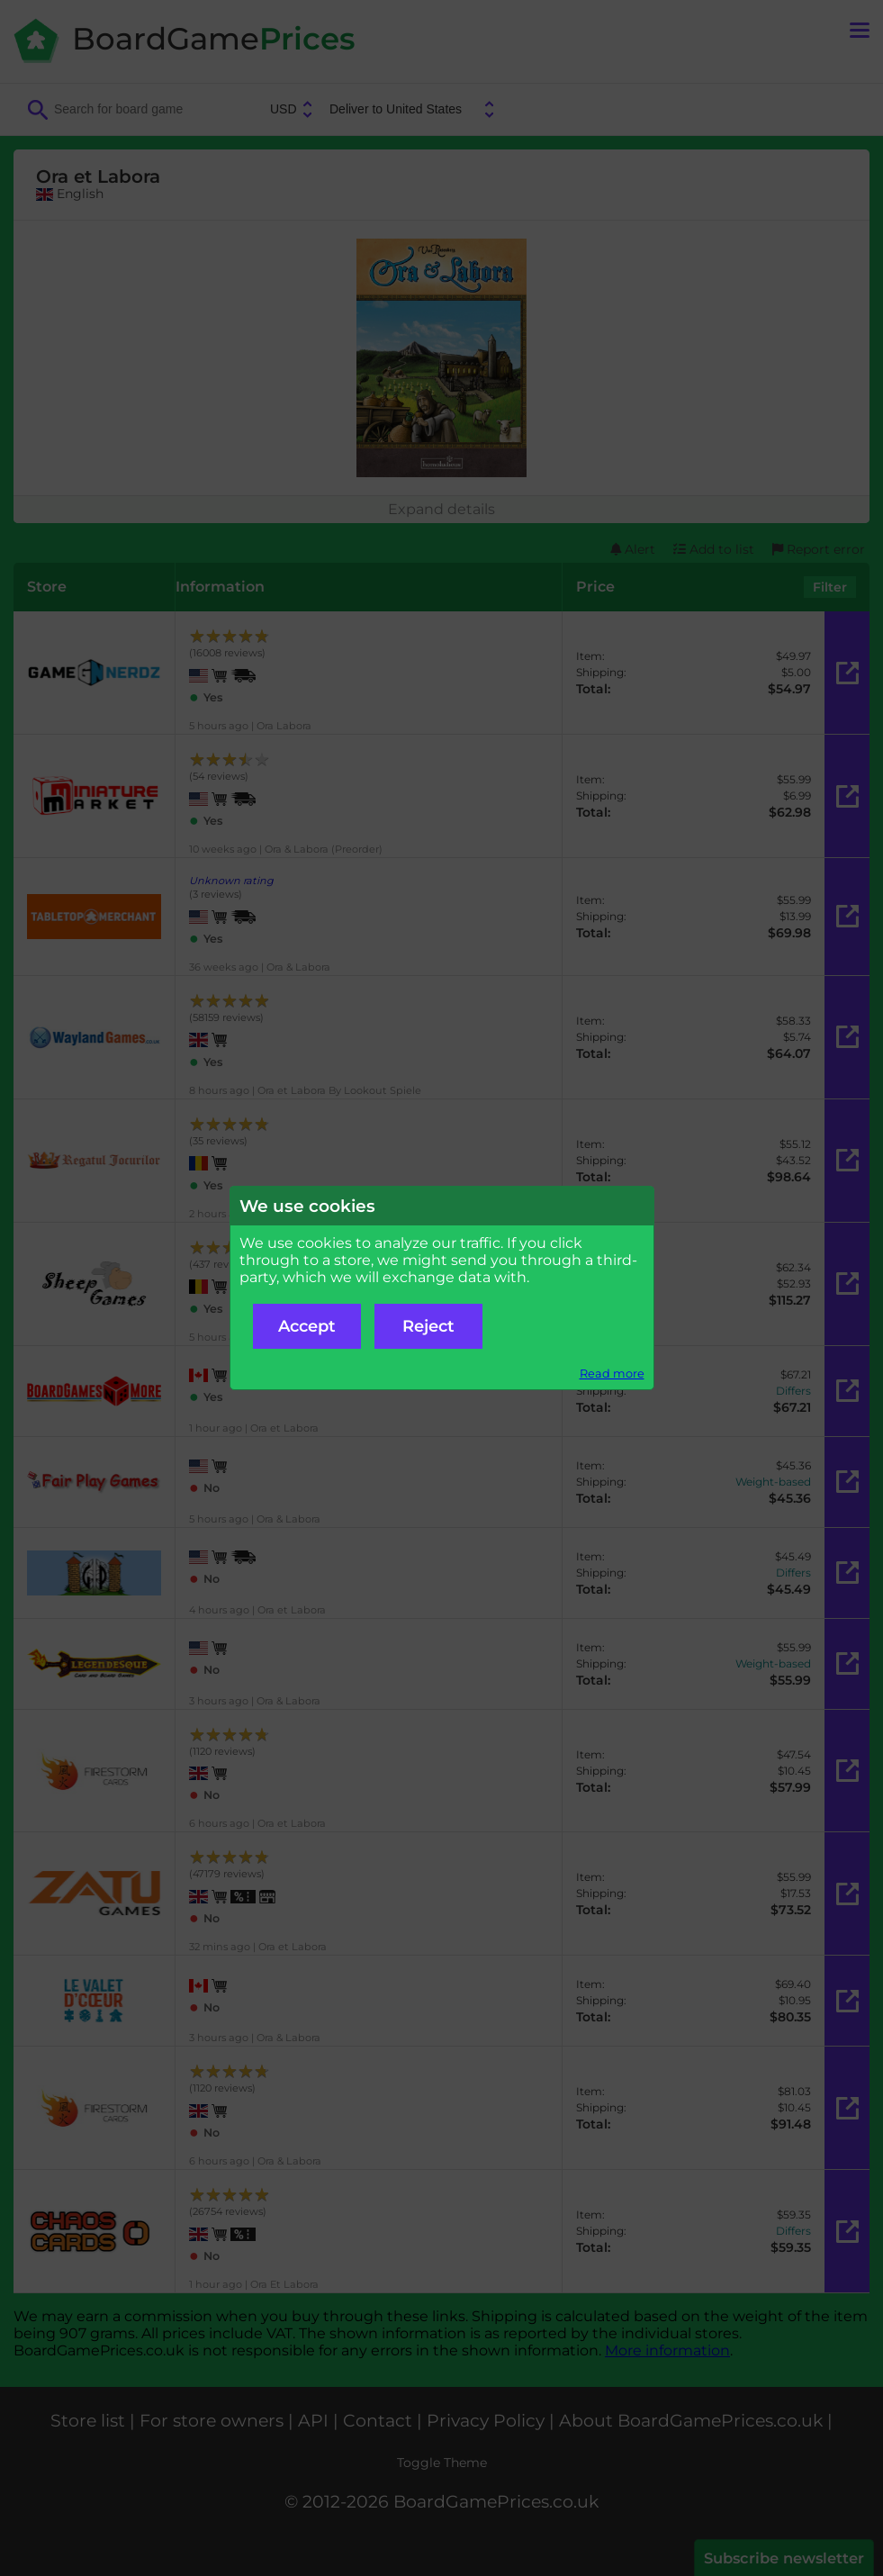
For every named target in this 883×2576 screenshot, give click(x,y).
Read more (612, 1373)
